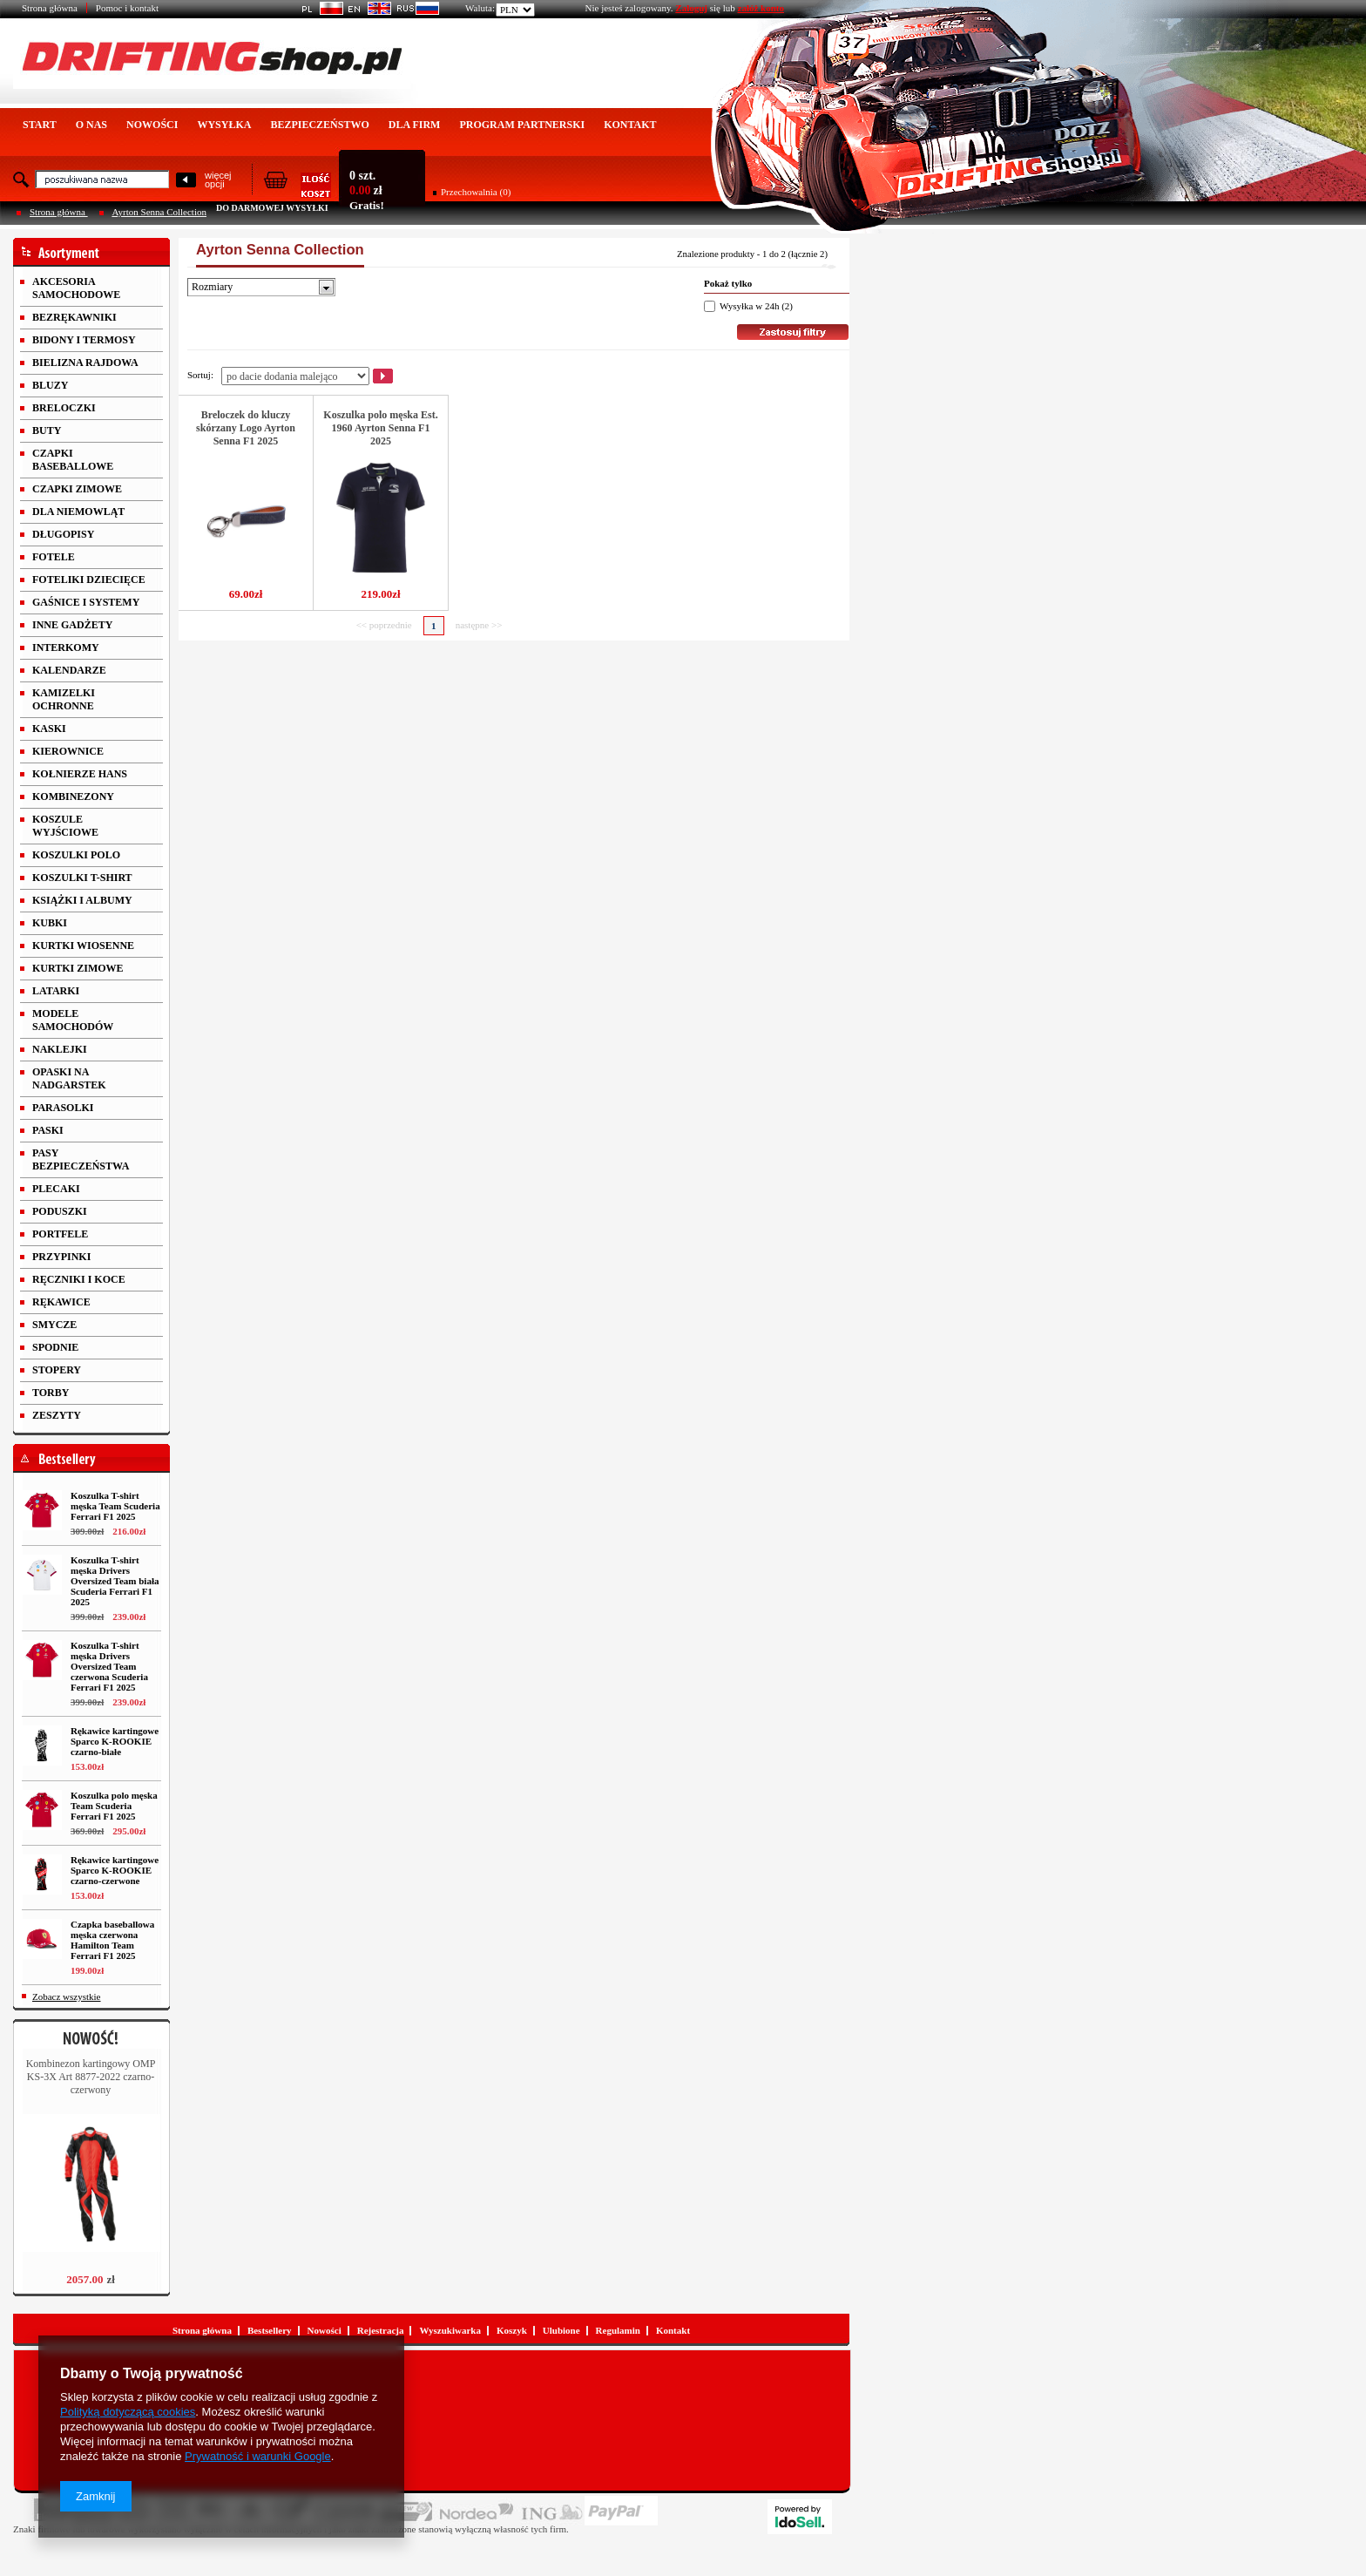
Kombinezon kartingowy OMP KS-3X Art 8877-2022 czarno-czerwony (91, 2076)
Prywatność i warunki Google (258, 2456)
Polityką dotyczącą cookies (127, 2411)
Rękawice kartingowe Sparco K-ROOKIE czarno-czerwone (115, 1870)
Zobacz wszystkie (66, 1996)
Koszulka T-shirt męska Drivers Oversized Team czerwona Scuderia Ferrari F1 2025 (109, 1666)
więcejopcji (218, 179)
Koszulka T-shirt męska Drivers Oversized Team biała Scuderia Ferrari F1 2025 (115, 1581)
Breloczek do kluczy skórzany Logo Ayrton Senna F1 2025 (245, 428)
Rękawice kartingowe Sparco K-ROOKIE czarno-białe (115, 1741)
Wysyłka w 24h (749, 306)
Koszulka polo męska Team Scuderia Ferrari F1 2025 (114, 1805)
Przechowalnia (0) (476, 191)
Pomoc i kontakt (127, 8)
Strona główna (50, 8)
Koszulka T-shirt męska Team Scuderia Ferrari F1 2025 (115, 1506)
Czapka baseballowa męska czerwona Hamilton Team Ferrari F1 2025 (112, 1940)
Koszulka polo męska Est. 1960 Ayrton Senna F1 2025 (380, 428)
